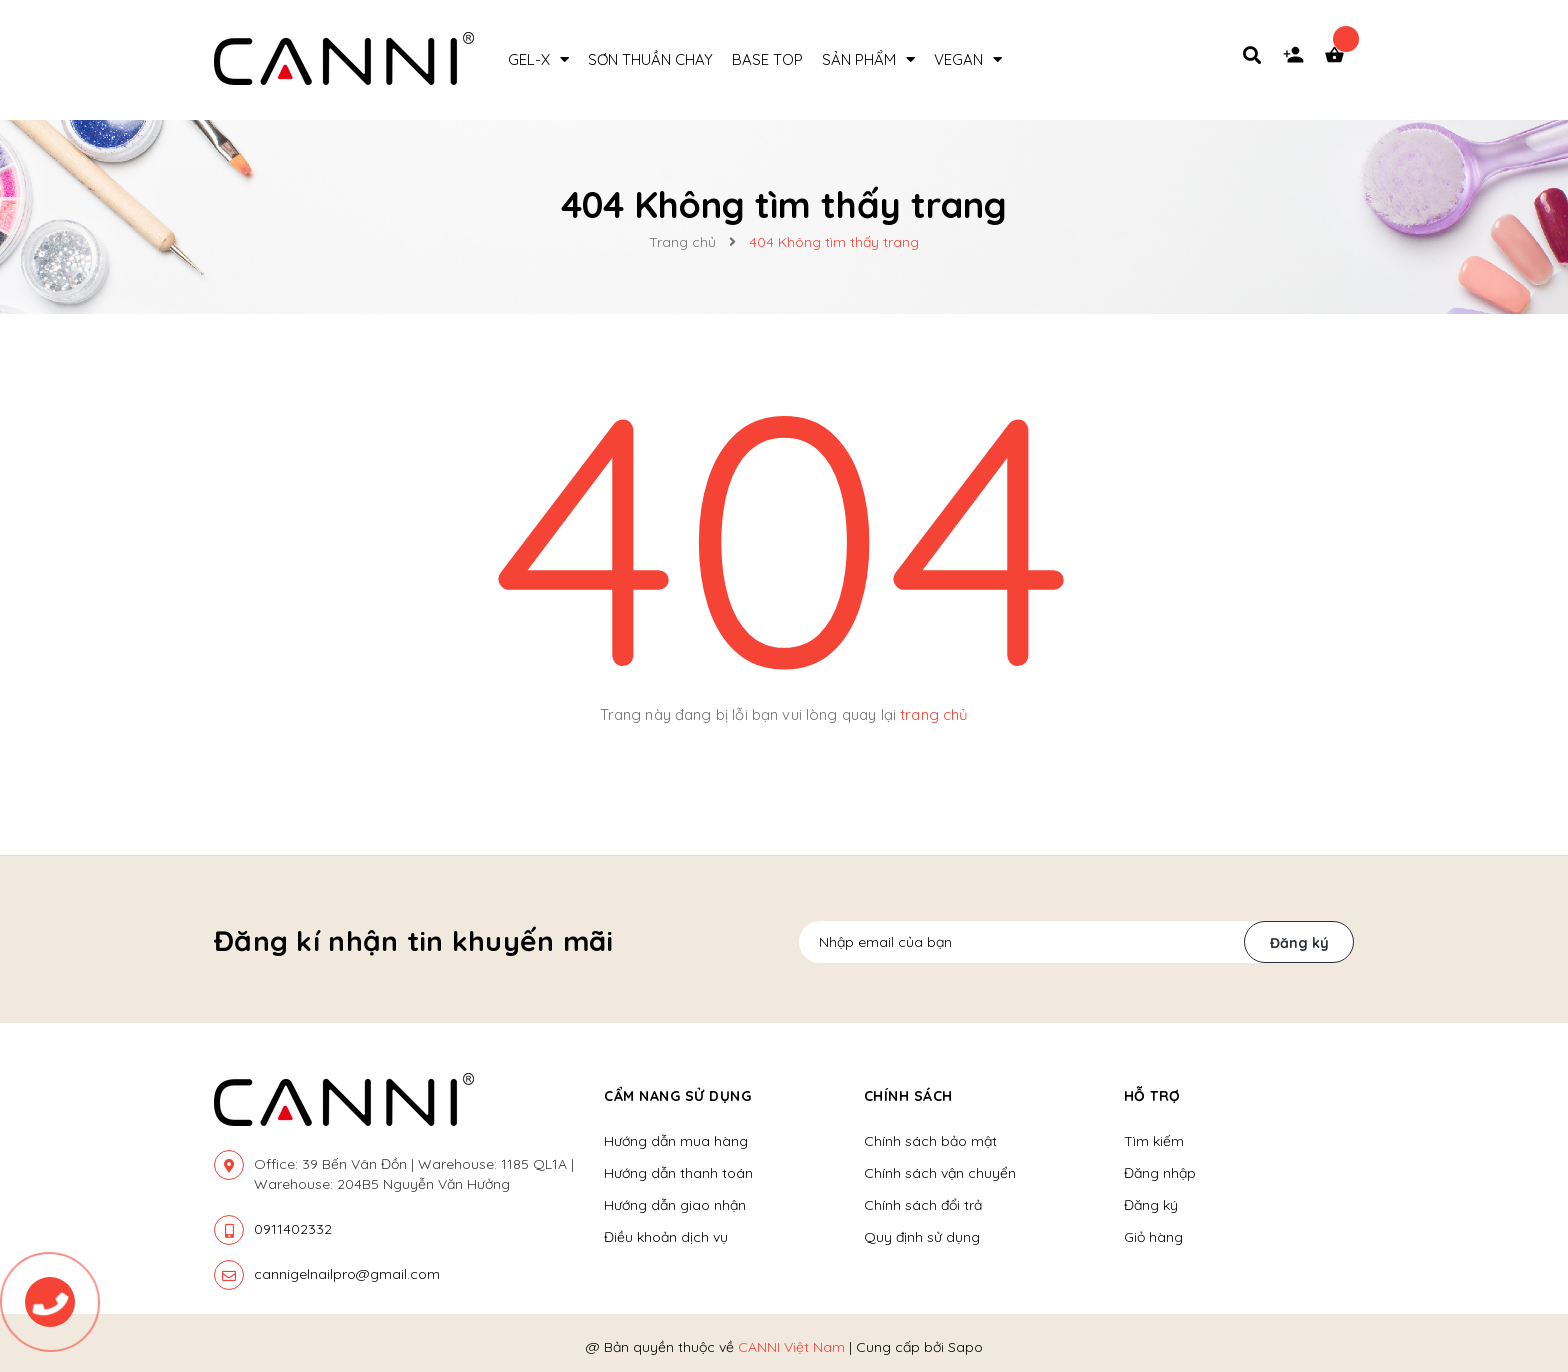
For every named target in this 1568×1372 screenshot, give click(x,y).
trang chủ (934, 714)
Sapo (965, 1347)
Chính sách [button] (908, 1096)
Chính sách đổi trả (923, 1205)
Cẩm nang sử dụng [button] (677, 1096)
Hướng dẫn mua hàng (676, 1141)
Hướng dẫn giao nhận (675, 1205)
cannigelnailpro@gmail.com (347, 1274)
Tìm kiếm (1154, 1141)
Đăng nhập (1160, 1173)
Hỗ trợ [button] (1152, 1096)
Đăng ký (1299, 943)
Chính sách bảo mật (930, 1141)
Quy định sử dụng (922, 1237)
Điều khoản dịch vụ (666, 1237)
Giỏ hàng (1153, 1237)
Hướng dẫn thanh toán (678, 1173)
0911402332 (293, 1229)
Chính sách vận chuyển (940, 1173)
